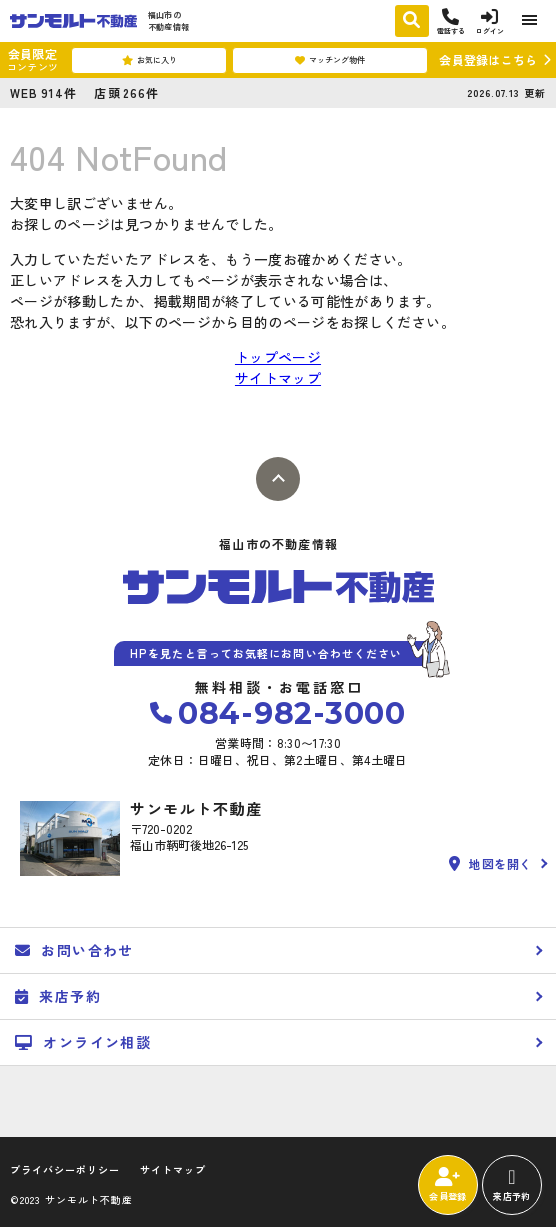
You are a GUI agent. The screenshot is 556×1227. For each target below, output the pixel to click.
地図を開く (490, 863)
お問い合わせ (74, 950)
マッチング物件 (330, 60)
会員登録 (447, 1185)
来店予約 (511, 1185)
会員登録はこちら (488, 59)
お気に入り (149, 60)
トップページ (278, 357)
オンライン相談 (83, 1042)
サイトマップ (278, 378)
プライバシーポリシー (65, 1170)
